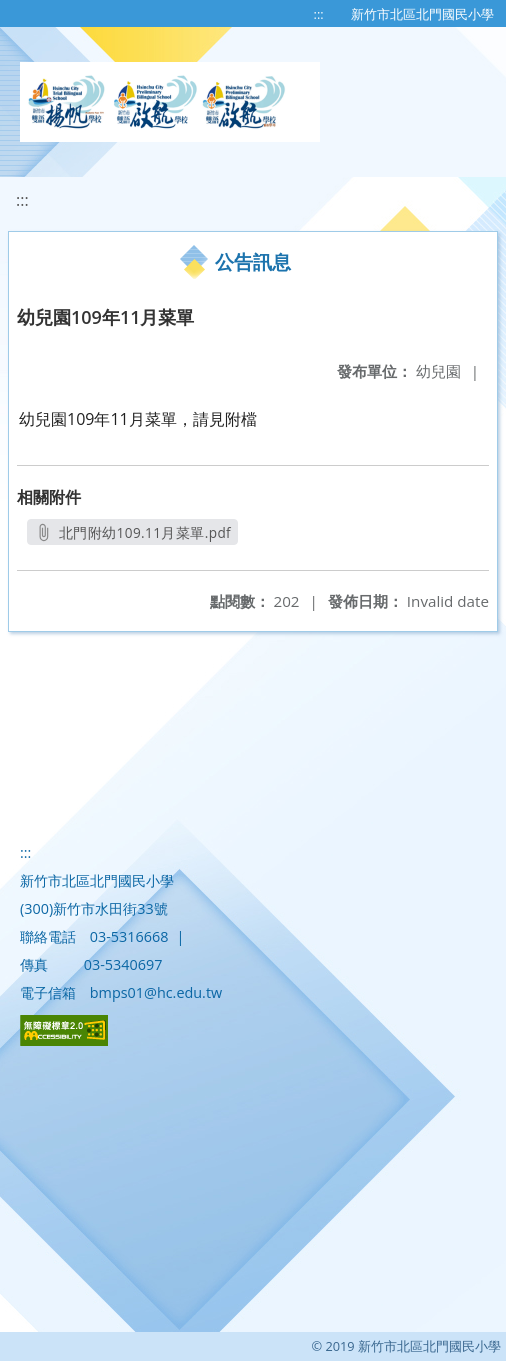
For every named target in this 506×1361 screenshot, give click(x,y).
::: (319, 14)
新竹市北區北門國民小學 (422, 14)
